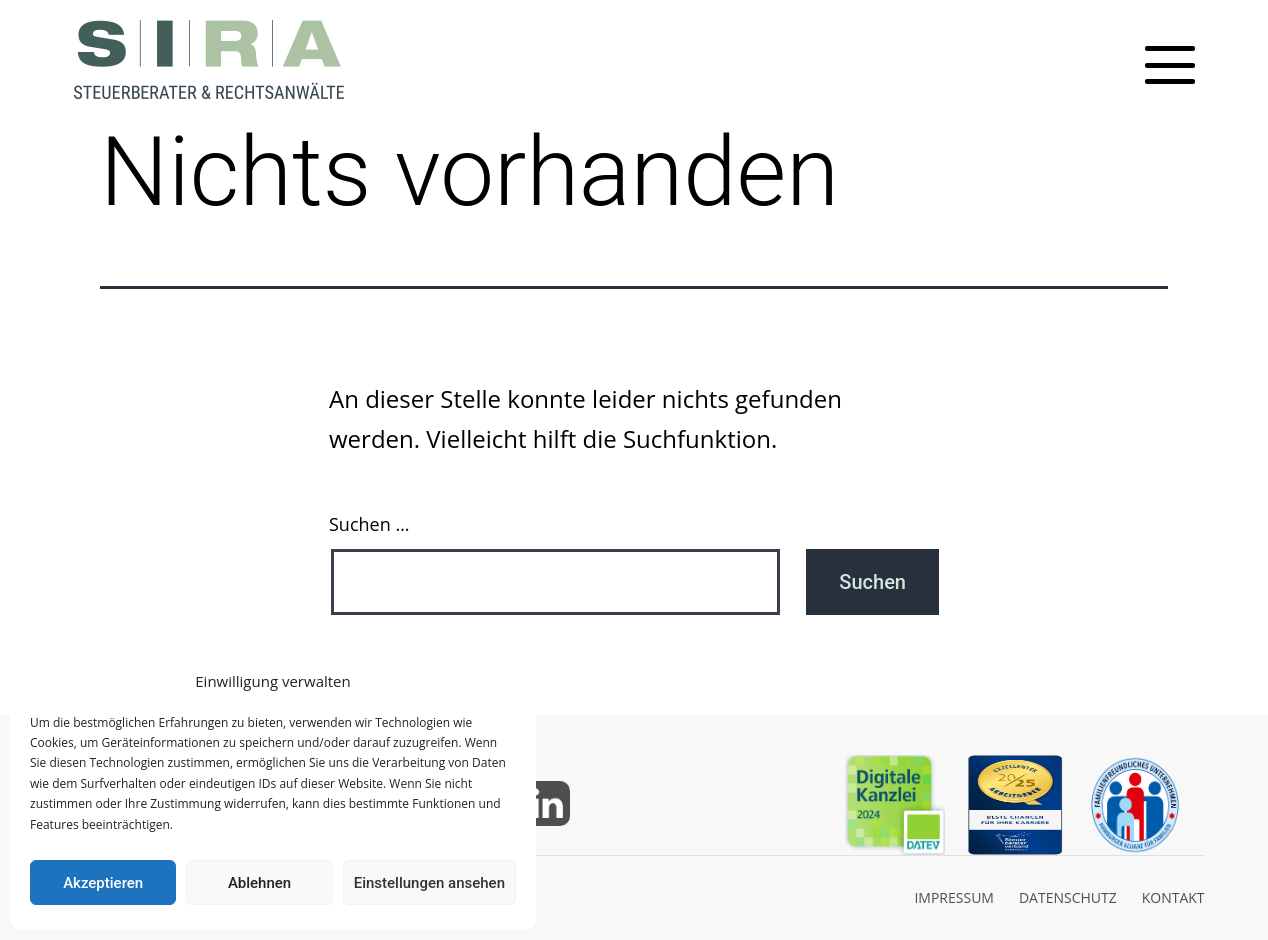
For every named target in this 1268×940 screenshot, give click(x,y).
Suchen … (369, 524)
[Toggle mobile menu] (1170, 65)
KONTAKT (1173, 897)
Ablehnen (259, 883)
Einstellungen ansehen (429, 883)
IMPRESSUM (954, 897)
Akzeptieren (103, 883)
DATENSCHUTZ (1068, 897)
